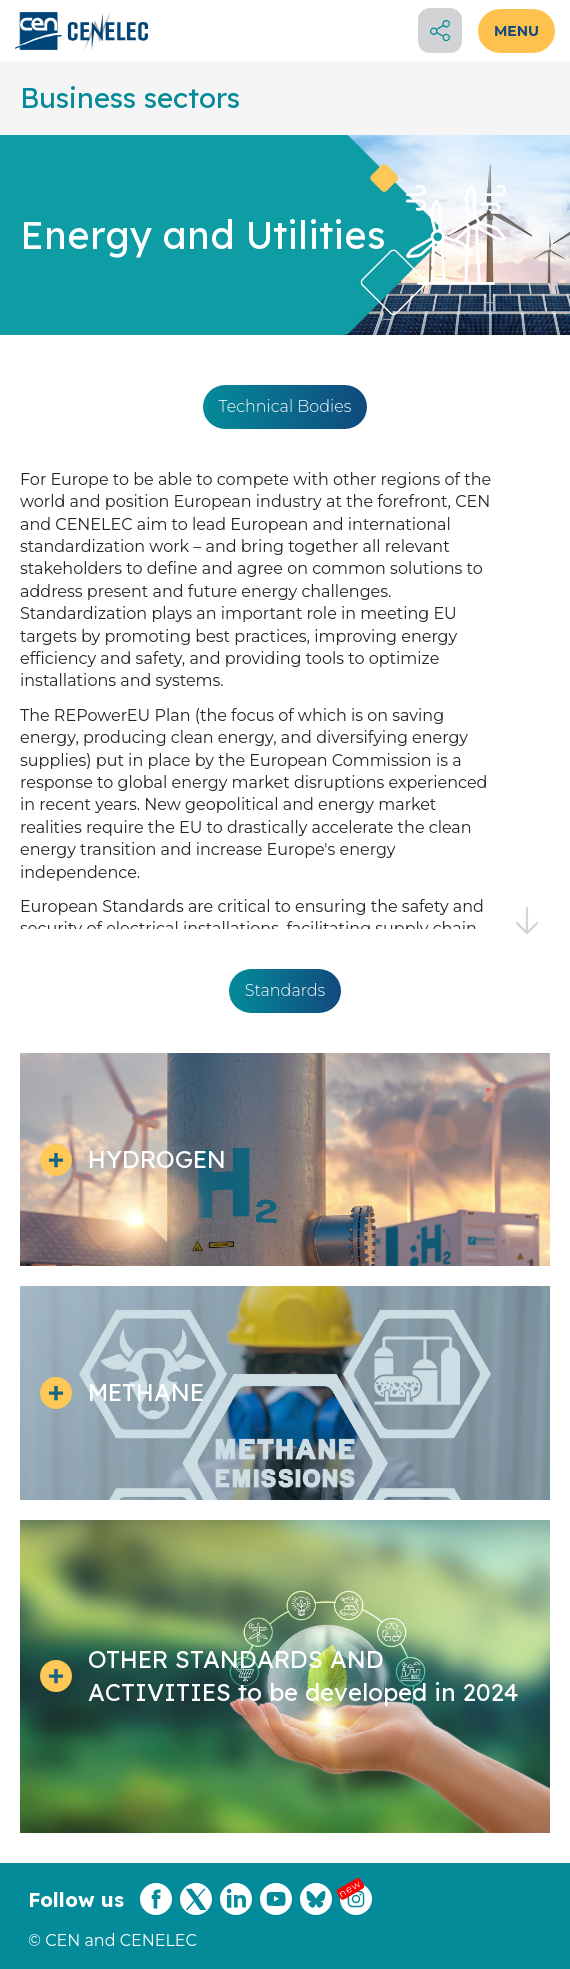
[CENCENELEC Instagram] (356, 1911)
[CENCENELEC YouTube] (276, 1911)
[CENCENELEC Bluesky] (316, 1911)
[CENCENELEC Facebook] (156, 1911)
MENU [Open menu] (516, 31)
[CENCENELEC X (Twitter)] (196, 1911)
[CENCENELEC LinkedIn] (236, 1911)
